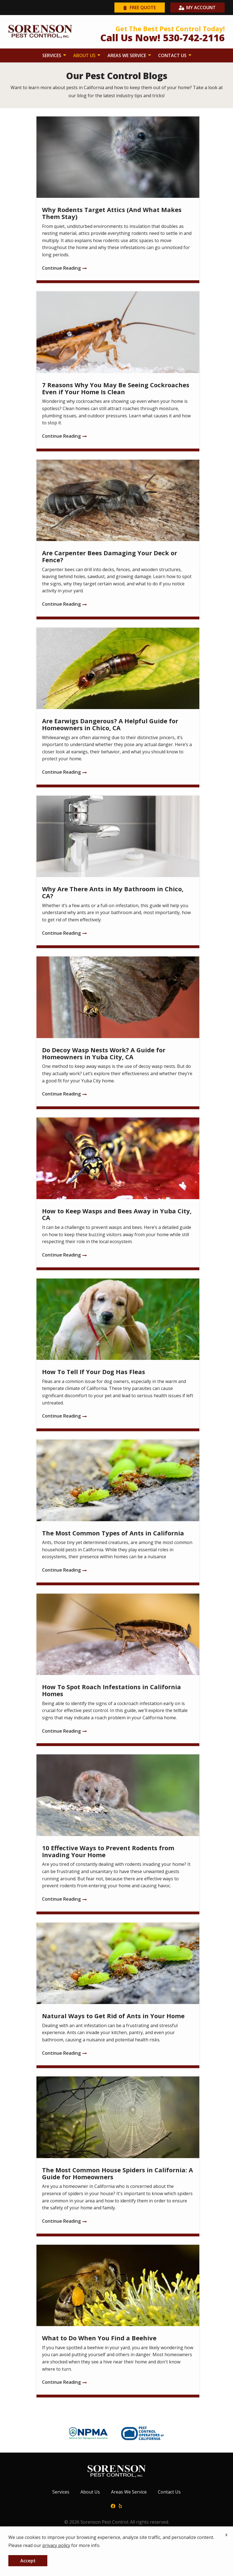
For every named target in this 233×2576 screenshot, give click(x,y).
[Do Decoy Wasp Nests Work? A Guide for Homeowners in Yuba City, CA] (117, 1032)
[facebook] (113, 2505)
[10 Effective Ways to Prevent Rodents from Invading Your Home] (117, 1834)
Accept (28, 2561)
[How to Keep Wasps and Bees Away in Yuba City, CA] (117, 1193)
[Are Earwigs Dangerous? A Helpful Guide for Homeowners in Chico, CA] (117, 707)
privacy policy (56, 2545)
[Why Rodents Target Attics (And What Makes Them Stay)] (117, 199)
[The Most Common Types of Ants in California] (117, 1512)
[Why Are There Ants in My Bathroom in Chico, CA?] (117, 872)
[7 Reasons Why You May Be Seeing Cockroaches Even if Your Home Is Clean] (117, 371)
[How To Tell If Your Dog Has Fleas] (117, 1355)
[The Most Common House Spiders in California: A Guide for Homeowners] (117, 2156)
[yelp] (120, 2505)
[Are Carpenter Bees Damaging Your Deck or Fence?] (117, 539)
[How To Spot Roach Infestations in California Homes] (117, 1670)
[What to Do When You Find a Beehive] (117, 2321)
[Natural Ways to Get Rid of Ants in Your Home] (117, 1995)
